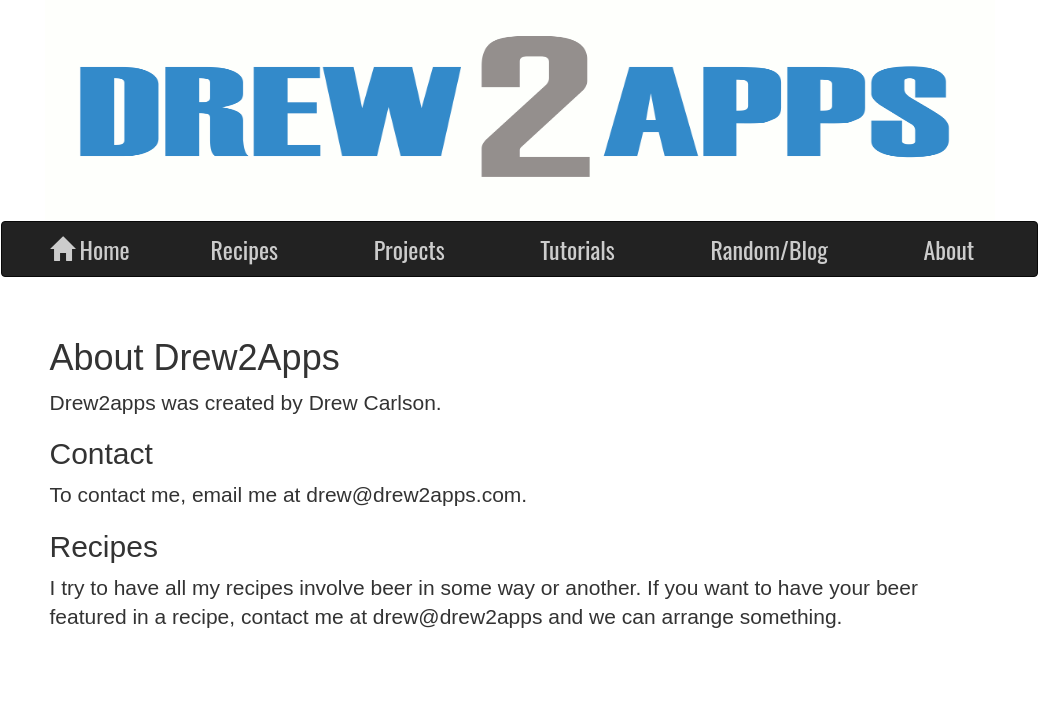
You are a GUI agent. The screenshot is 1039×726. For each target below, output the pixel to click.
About (948, 249)
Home (90, 249)
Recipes (245, 249)
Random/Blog (768, 249)
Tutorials (577, 249)
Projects (409, 249)
